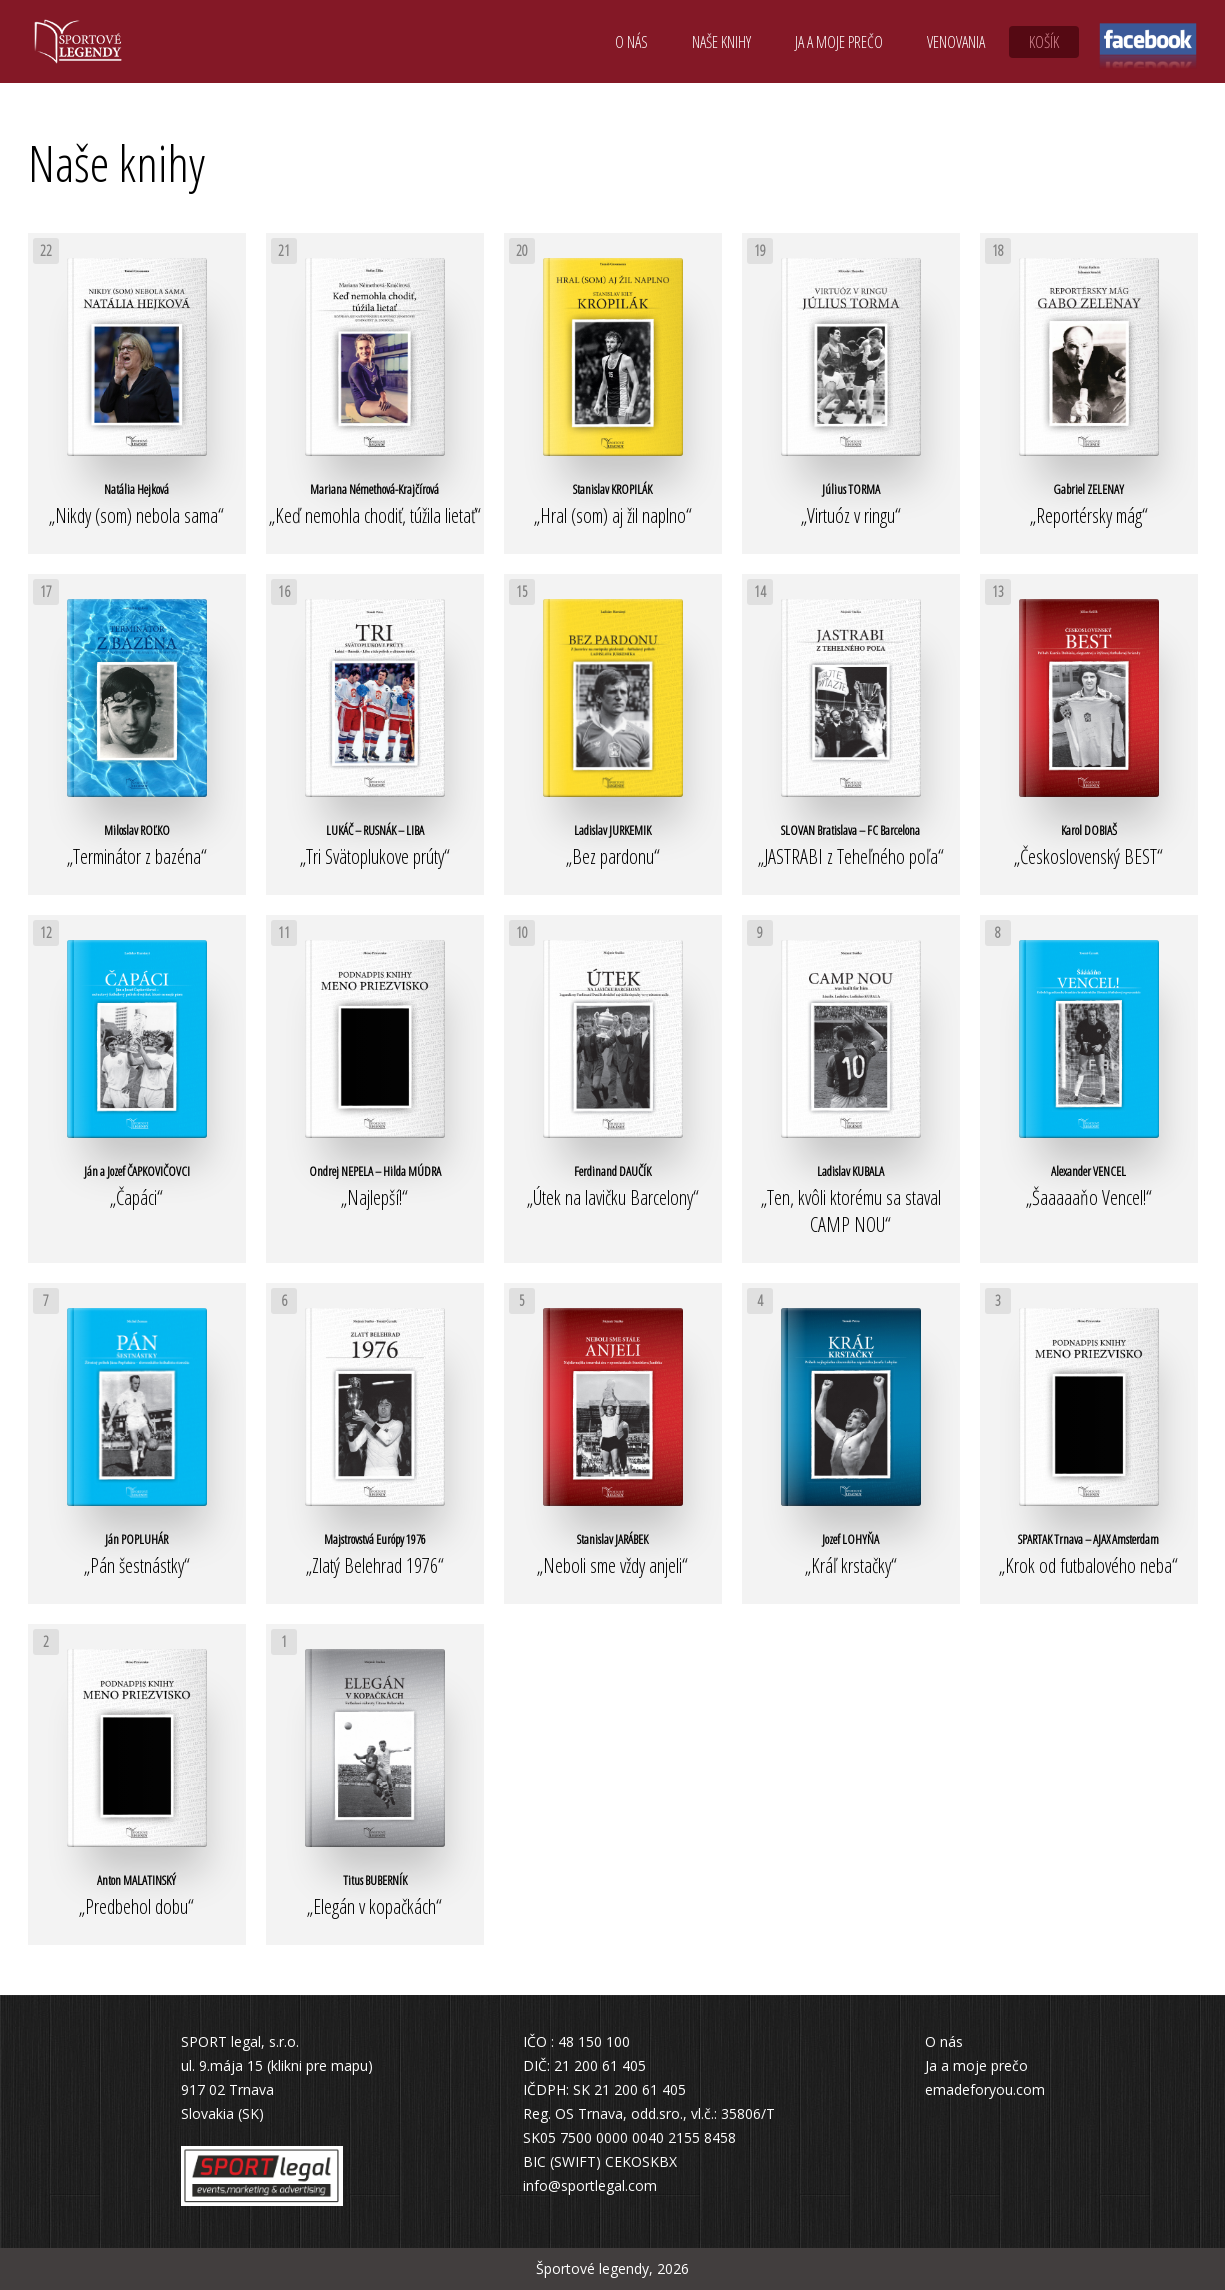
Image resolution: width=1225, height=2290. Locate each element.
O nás (631, 42)
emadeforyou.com (985, 2089)
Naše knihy (721, 42)
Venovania (956, 42)
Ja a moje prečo (839, 42)
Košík (1044, 42)
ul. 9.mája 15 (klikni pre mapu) (277, 2065)
